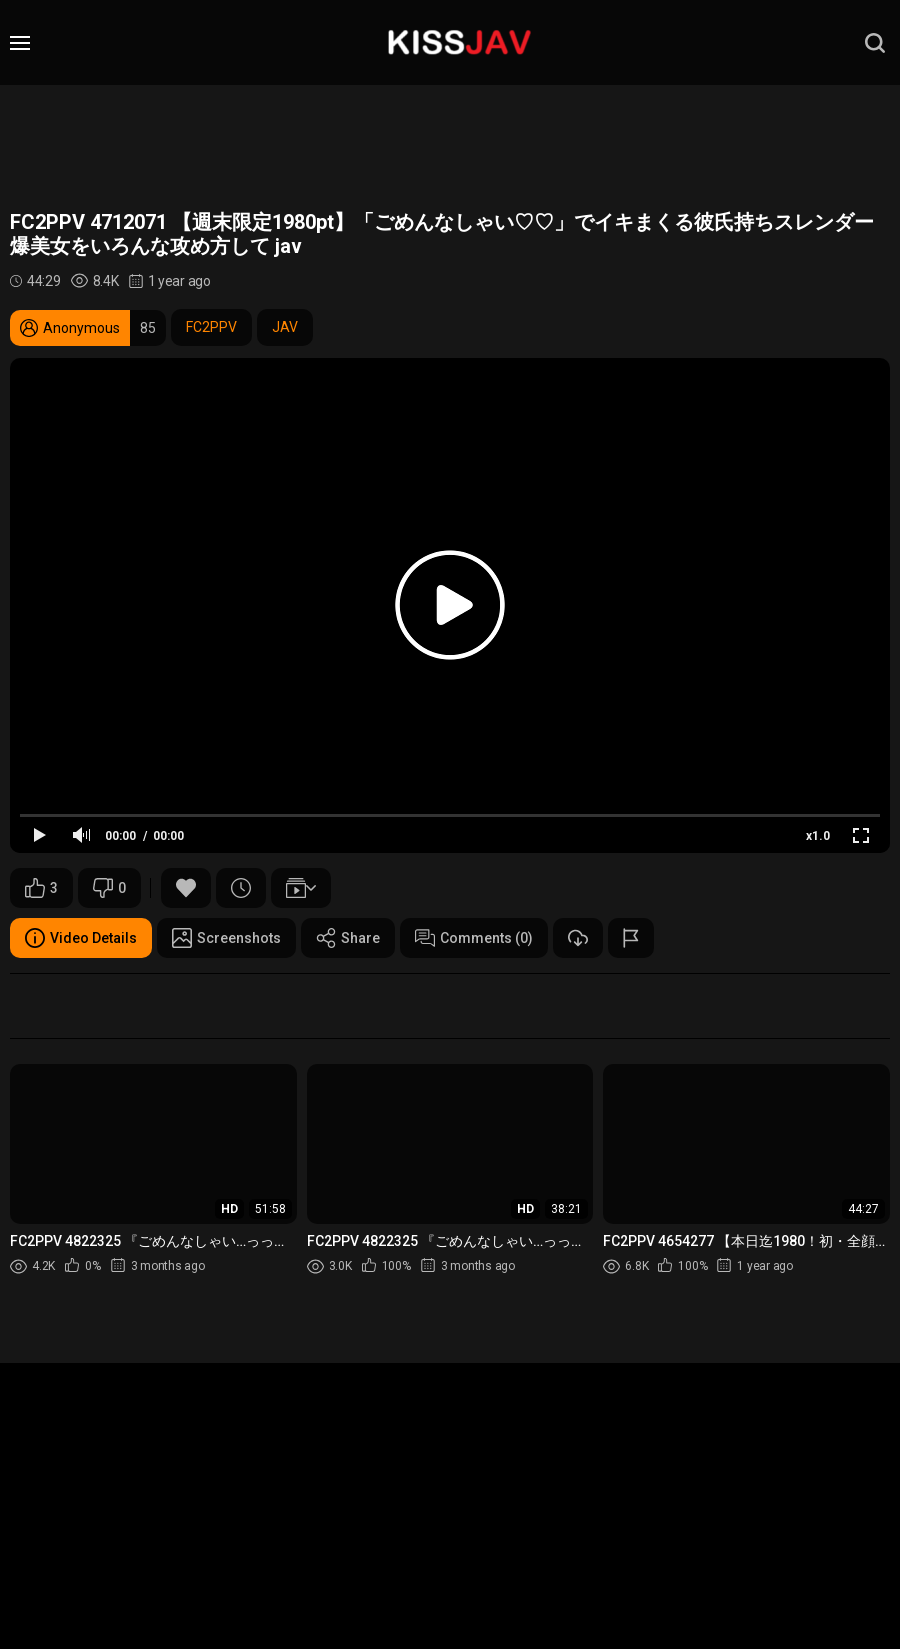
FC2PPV (211, 327)
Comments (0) (474, 938)
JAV (285, 327)
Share (348, 938)
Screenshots (226, 938)
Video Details (81, 938)
